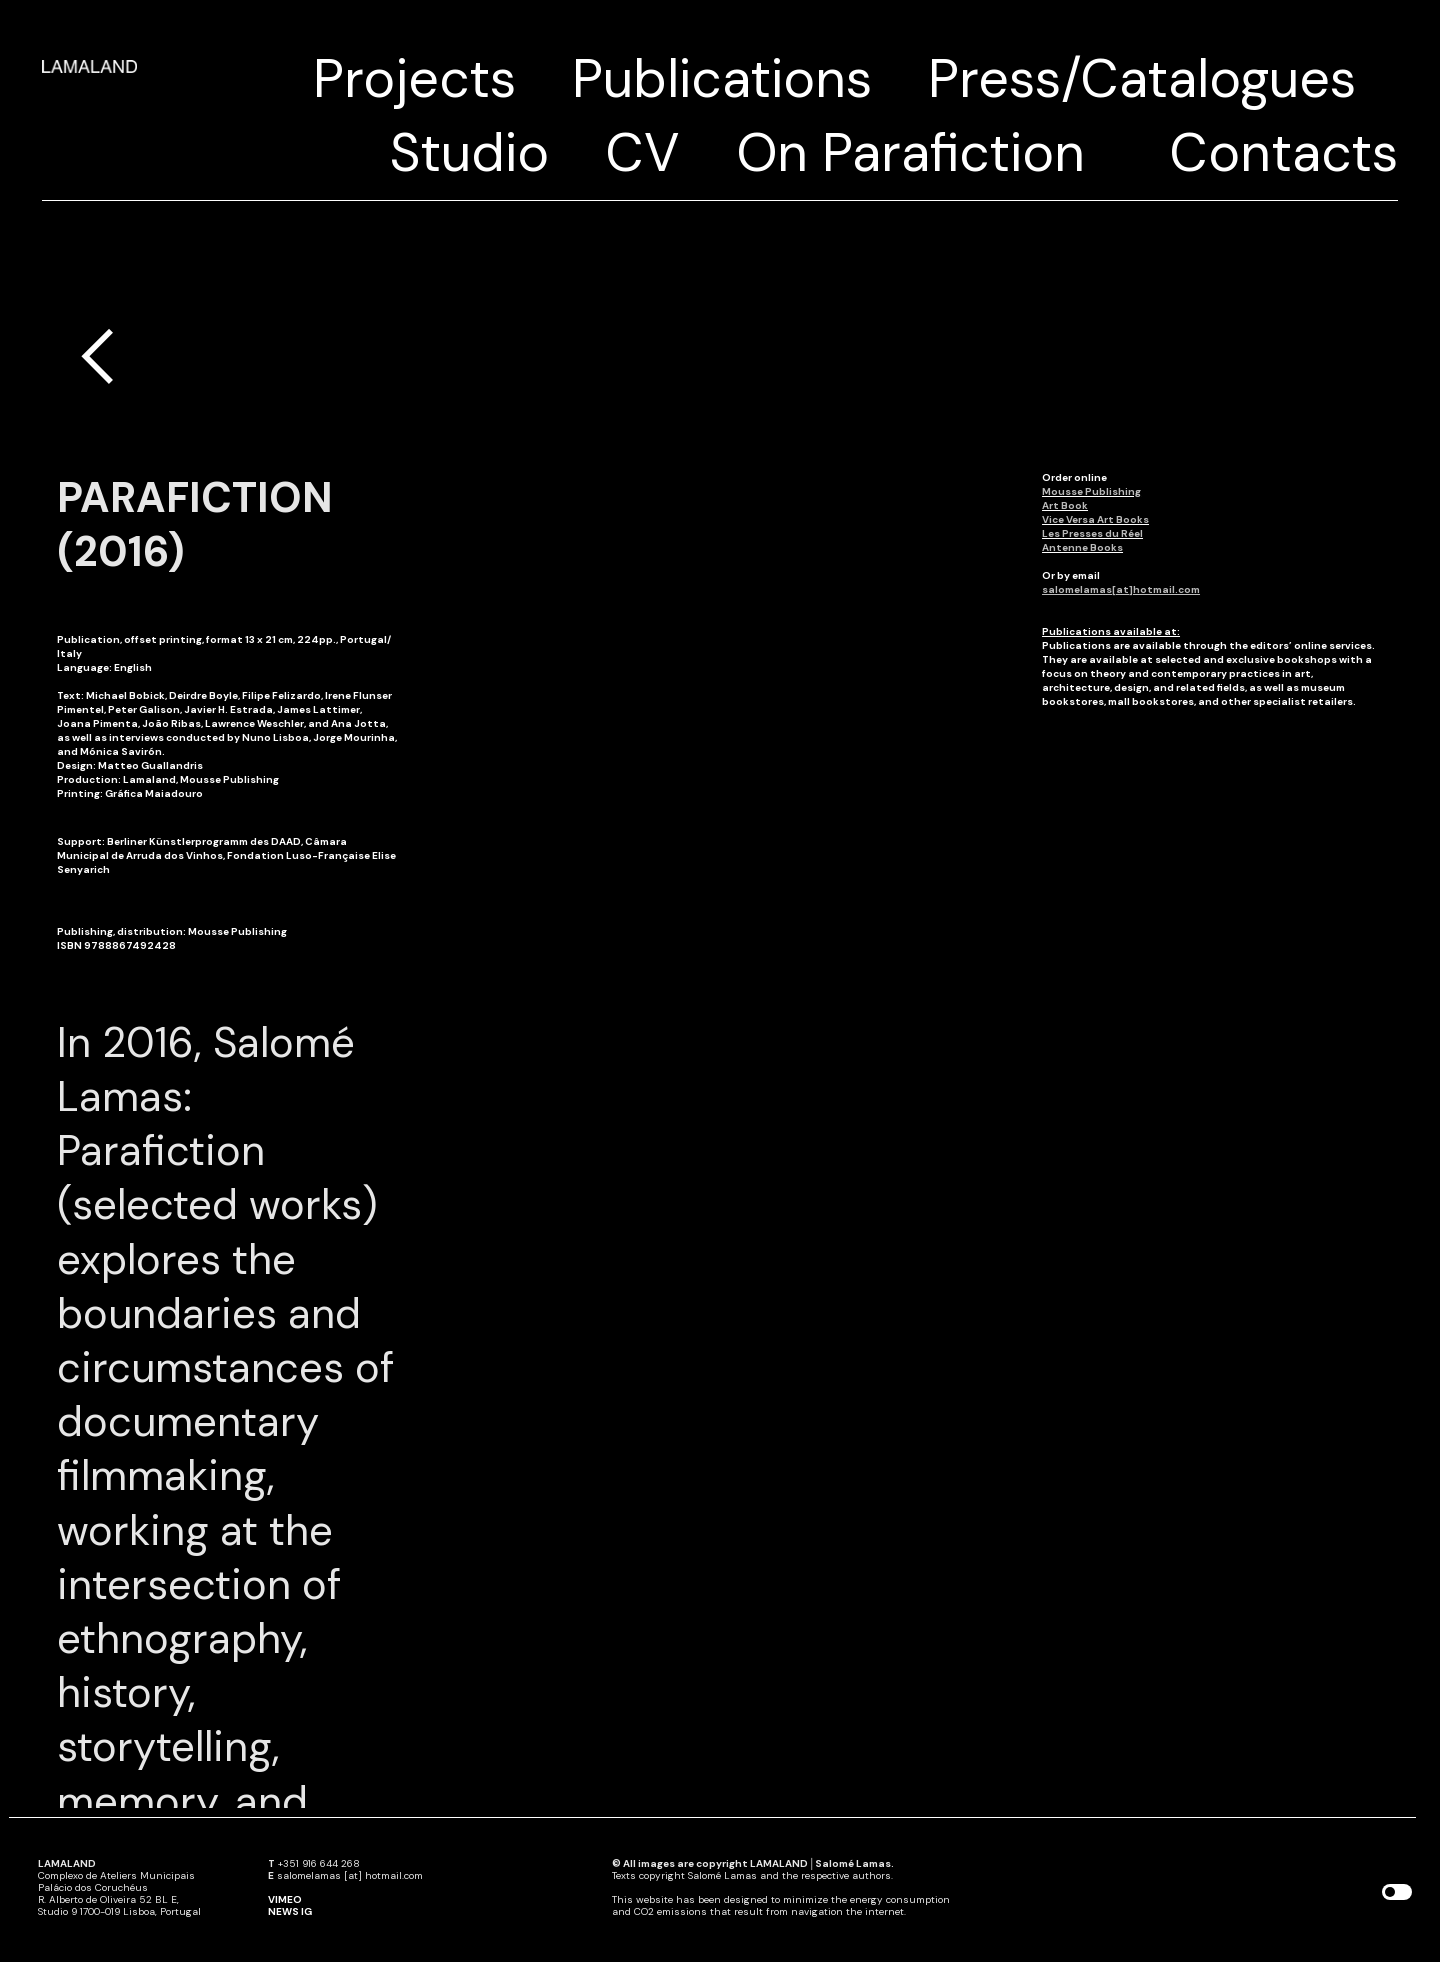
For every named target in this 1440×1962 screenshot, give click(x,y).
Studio (469, 152)
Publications (722, 78)
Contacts (1283, 152)
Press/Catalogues (1142, 78)
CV (642, 152)
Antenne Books (1082, 547)
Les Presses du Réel (1092, 533)
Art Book (1065, 505)
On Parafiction (910, 152)
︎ (97, 356)
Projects (414, 78)
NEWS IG (290, 1911)
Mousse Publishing (1091, 491)
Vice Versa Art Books (1095, 519)
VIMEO (285, 1899)
